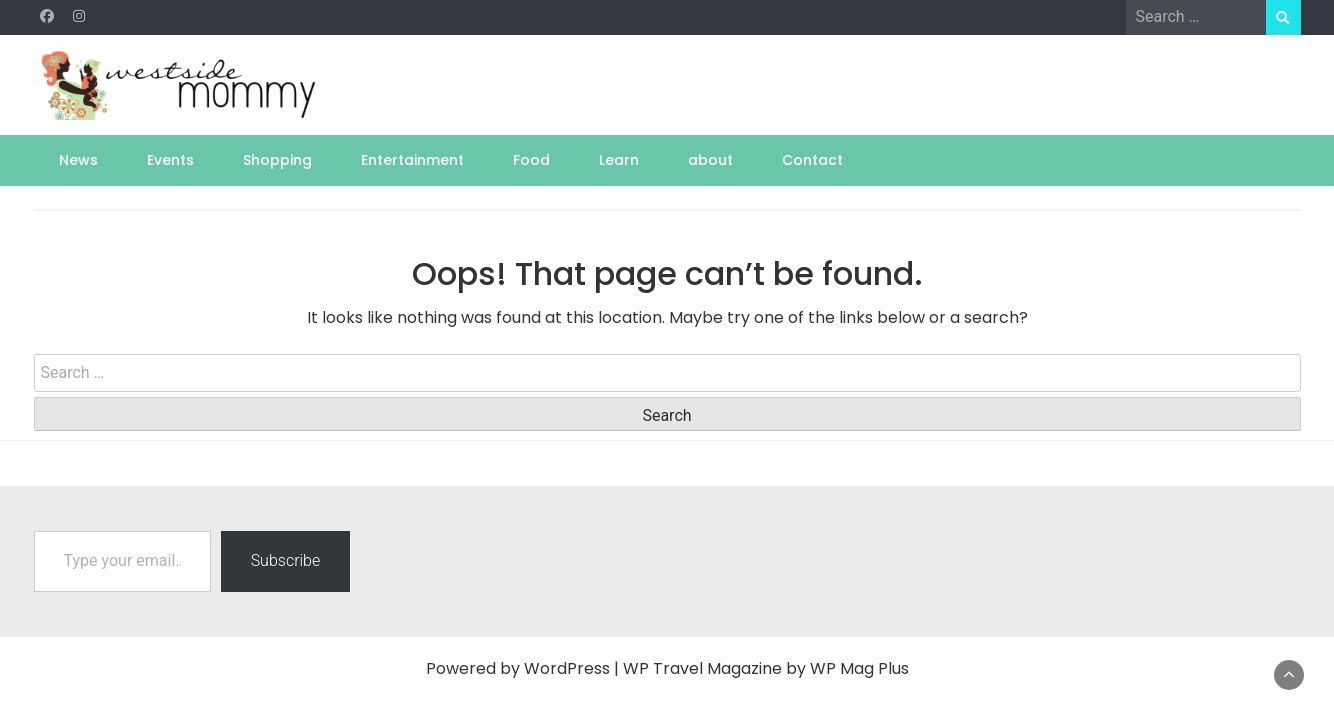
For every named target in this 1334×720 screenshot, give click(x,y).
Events (170, 160)
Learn (619, 160)
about (710, 160)
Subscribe (286, 560)
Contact (812, 160)
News (78, 160)
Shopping (277, 160)
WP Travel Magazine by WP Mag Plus (766, 668)
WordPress (567, 668)
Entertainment (412, 160)
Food (531, 160)
